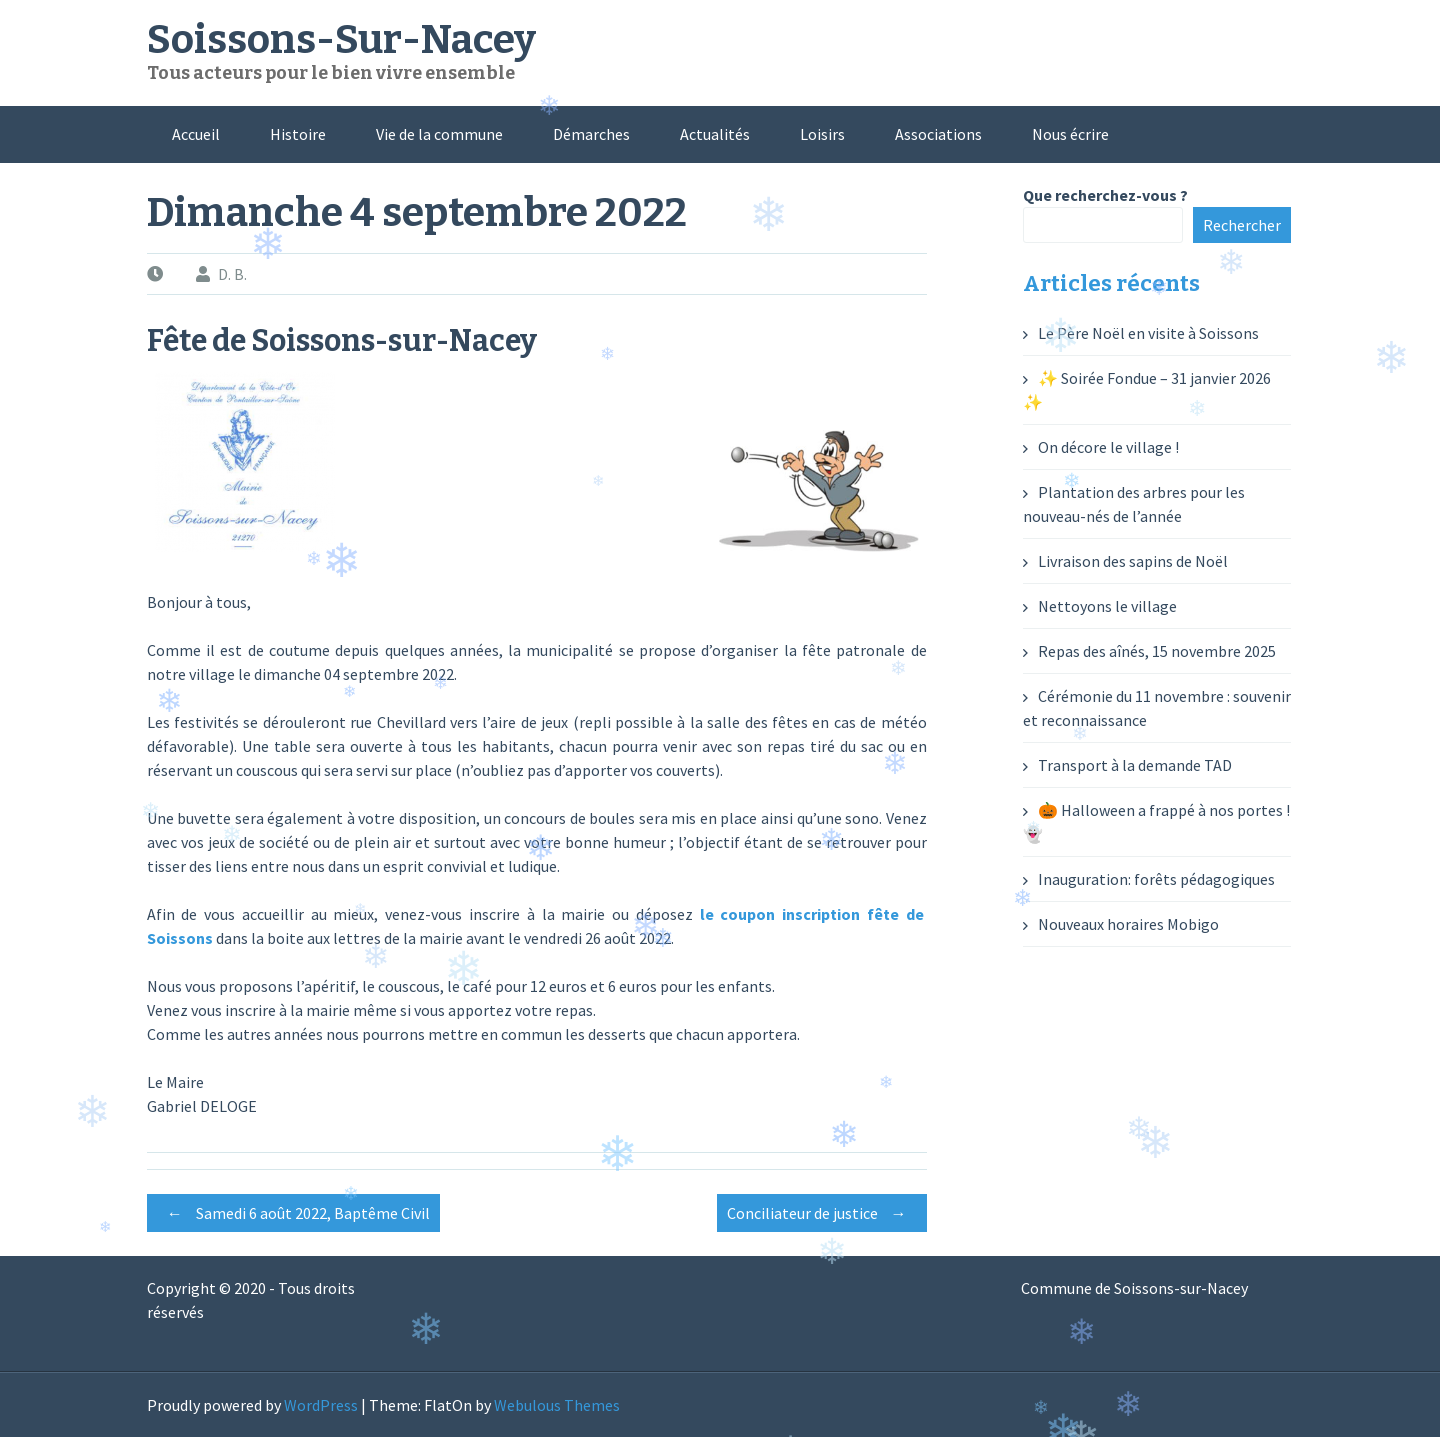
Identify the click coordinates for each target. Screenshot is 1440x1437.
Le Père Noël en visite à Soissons (1148, 333)
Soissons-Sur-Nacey (341, 40)
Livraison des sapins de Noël (1133, 561)
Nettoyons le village (1107, 606)
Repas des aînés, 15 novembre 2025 (1157, 651)
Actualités (715, 134)
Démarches (591, 134)
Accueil (196, 134)
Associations (938, 134)
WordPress (321, 1405)
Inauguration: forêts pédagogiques (1156, 879)
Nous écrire (1070, 134)
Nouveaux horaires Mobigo (1128, 924)
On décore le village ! (1108, 447)
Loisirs (822, 134)
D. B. (232, 274)
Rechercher (1242, 225)
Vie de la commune (439, 134)
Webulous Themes (557, 1405)
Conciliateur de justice (822, 1213)
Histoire (298, 134)
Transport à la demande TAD (1135, 765)
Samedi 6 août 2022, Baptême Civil (293, 1213)
